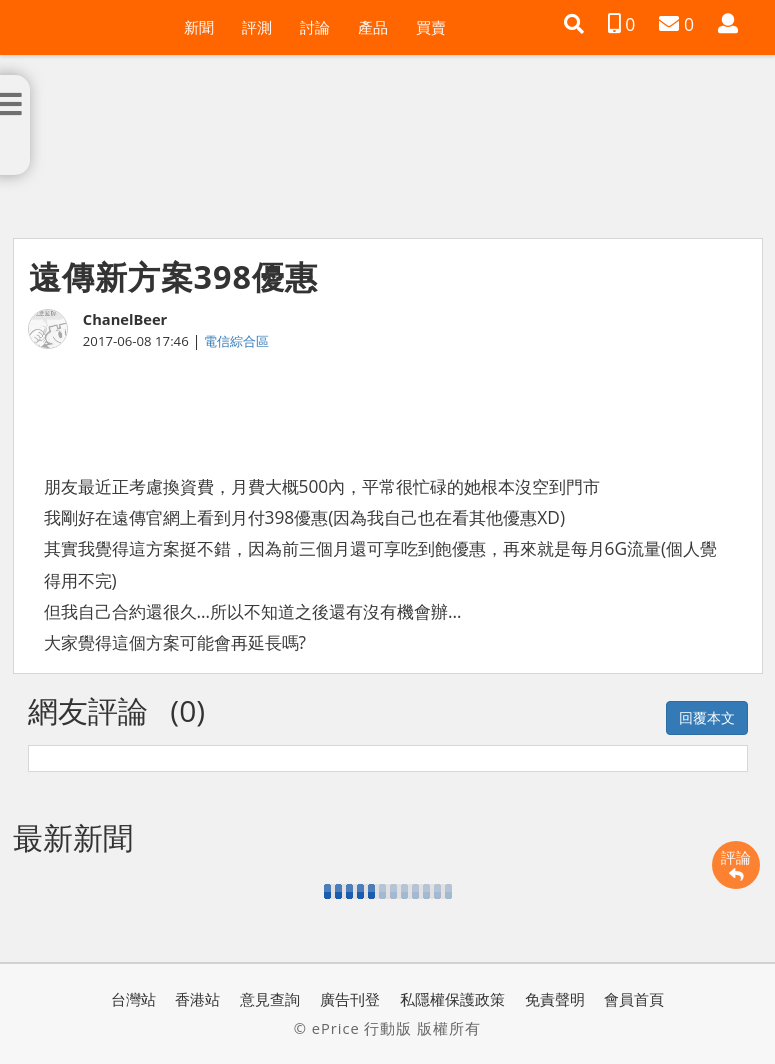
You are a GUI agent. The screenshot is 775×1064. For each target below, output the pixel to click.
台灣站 (133, 999)
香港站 (197, 999)
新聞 (199, 27)
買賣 (431, 27)
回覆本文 (707, 717)
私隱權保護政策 (452, 999)
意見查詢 (270, 999)
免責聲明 (555, 999)
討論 (315, 27)
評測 (257, 27)
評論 (736, 865)
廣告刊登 (350, 999)
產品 (373, 27)
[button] (574, 24)
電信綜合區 (236, 341)
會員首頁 (634, 999)
